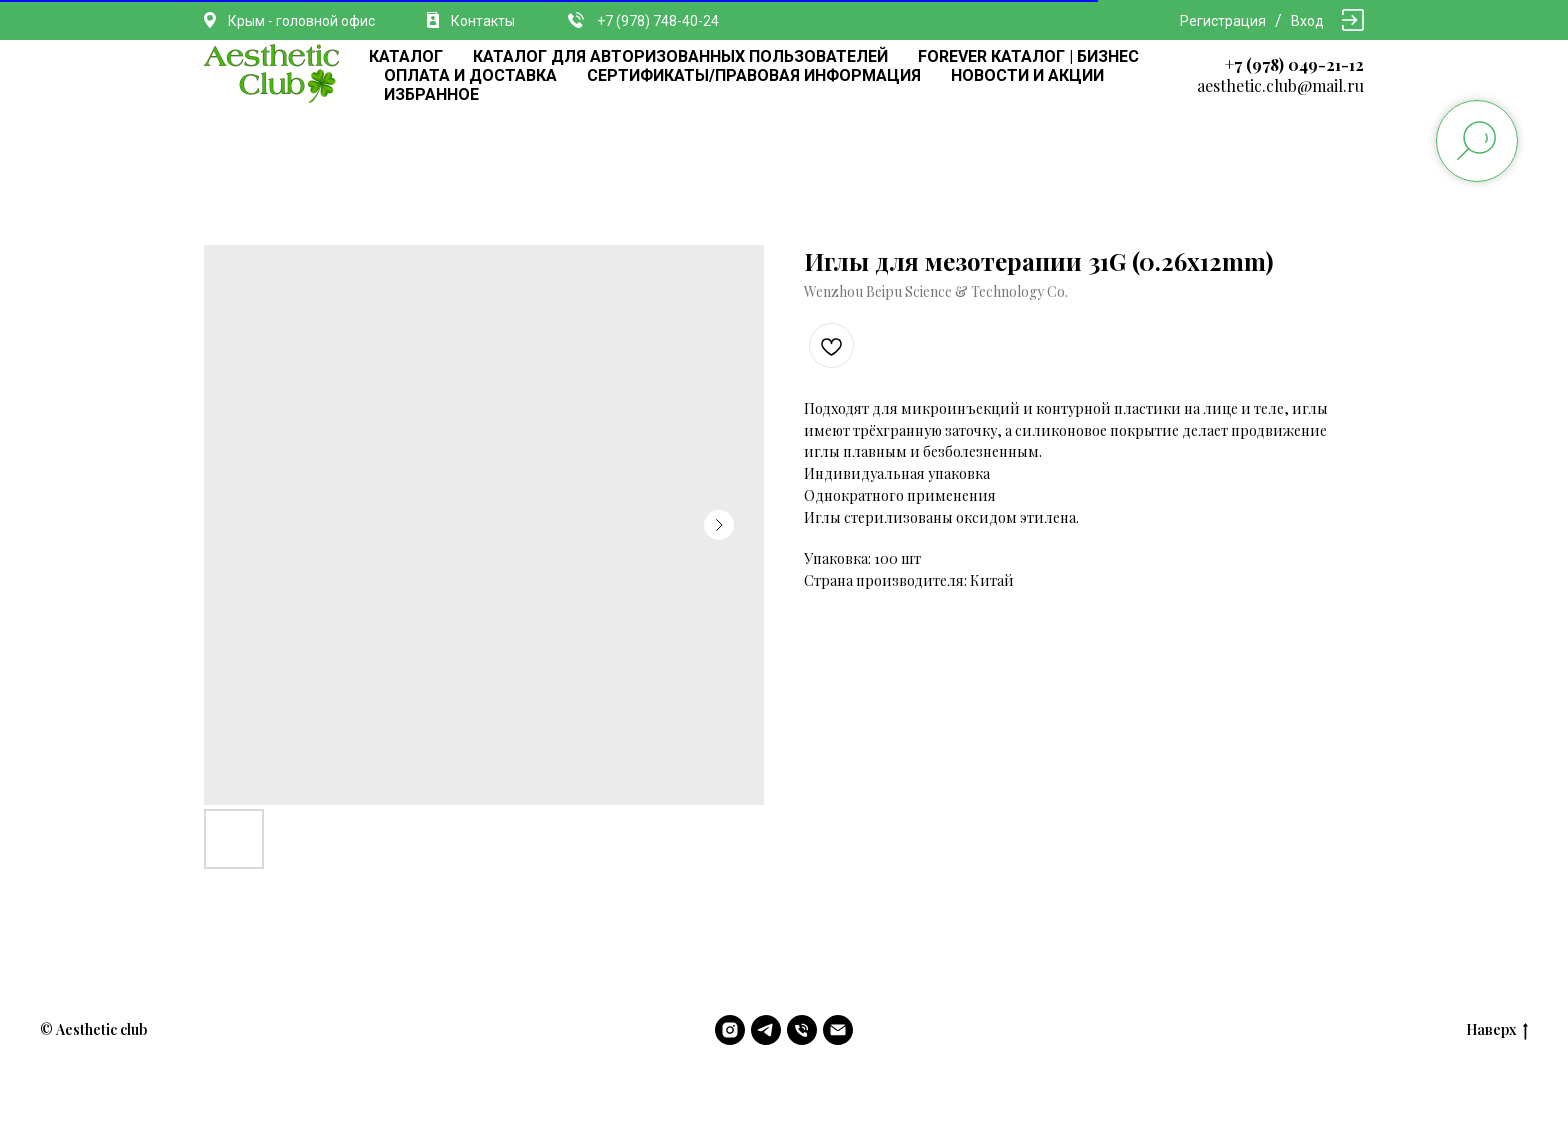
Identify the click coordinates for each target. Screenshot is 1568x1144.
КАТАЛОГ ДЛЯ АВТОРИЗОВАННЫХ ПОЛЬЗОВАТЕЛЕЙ (680, 56)
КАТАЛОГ (406, 56)
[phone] (802, 1030)
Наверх (1497, 1030)
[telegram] (766, 1030)
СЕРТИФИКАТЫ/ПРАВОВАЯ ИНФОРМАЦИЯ (754, 75)
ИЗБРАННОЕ (431, 94)
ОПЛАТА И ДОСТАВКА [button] (470, 75)
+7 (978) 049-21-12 (1294, 64)
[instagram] (730, 1030)
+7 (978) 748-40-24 (658, 21)
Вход (1307, 21)
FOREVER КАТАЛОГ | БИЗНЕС (1028, 56)
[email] (838, 1030)
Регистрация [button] (1223, 21)
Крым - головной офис (301, 21)
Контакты (483, 21)
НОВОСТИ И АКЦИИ (1027, 75)
